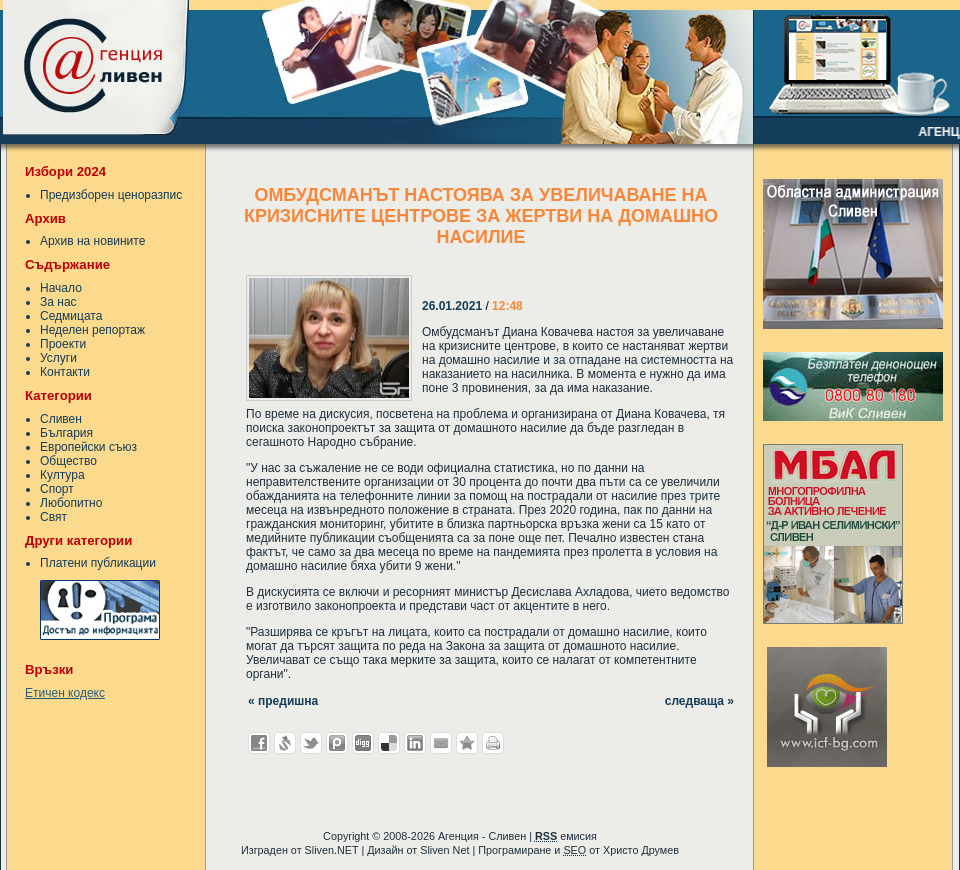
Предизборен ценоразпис (111, 195)
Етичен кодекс (65, 693)
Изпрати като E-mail (441, 743)
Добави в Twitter (311, 743)
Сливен (61, 419)
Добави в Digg (363, 743)
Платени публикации (98, 563)
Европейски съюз (88, 447)
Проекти (63, 344)
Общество (68, 461)
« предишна (283, 701)
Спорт (57, 489)
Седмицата (71, 316)
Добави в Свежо (285, 743)
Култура (62, 475)
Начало (61, 288)
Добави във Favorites (467, 743)
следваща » (699, 701)
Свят (53, 517)
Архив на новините (92, 241)
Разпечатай (493, 743)
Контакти (65, 372)
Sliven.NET (332, 850)
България (66, 433)
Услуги (58, 358)
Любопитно (71, 503)
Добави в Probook (337, 743)
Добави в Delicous (389, 743)
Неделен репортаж (92, 330)
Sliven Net (444, 850)
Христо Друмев (641, 850)
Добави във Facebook (259, 743)
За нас (58, 302)
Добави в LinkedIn (415, 743)
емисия (566, 836)
